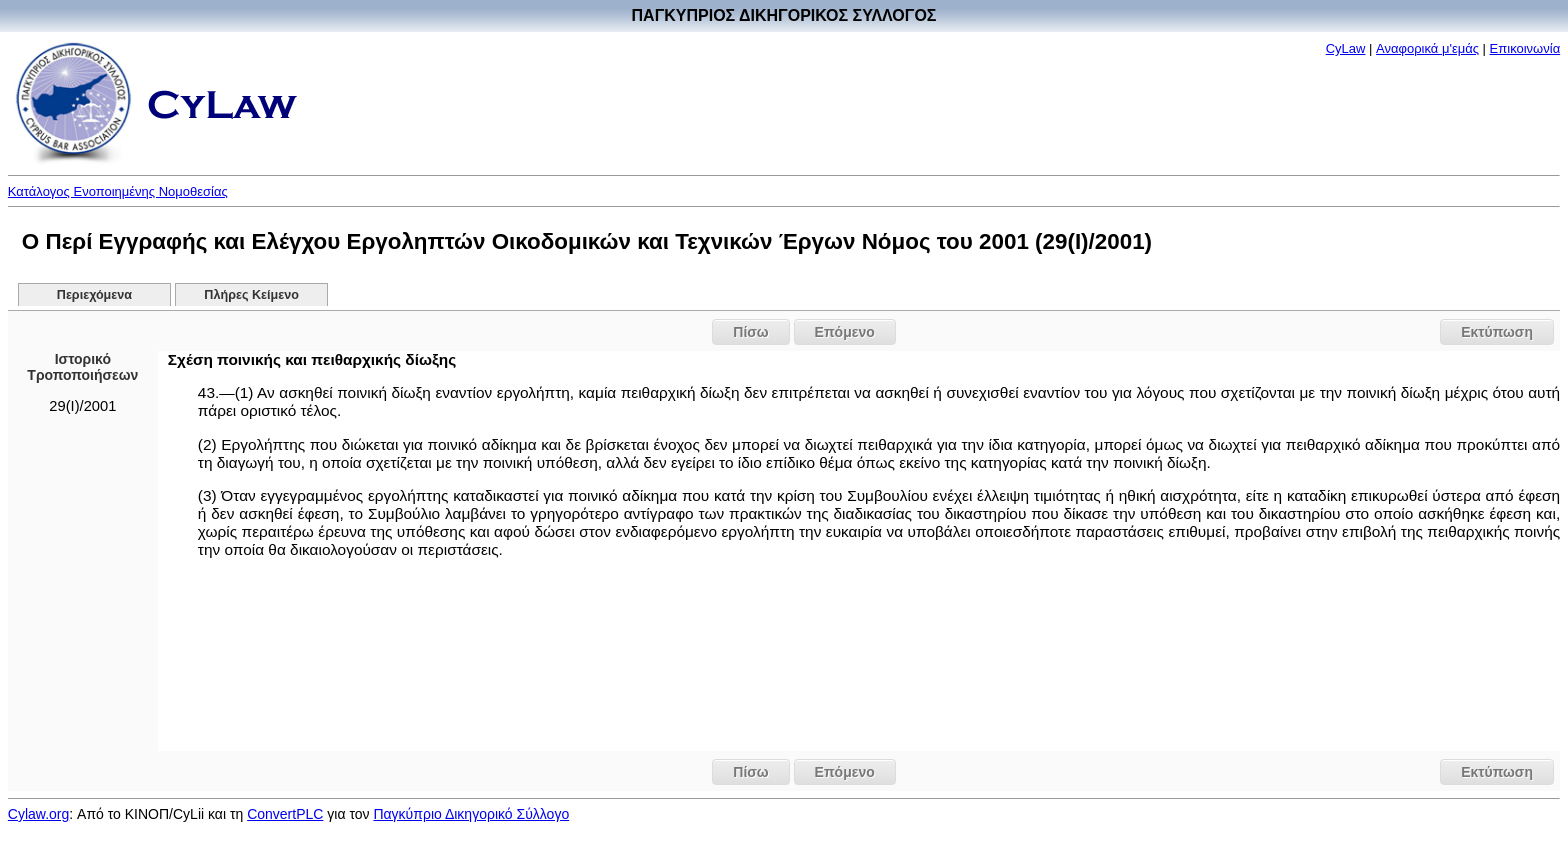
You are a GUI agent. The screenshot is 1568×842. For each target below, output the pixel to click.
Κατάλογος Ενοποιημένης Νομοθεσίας (118, 191)
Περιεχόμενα (94, 295)
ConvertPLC (285, 814)
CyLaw (1346, 48)
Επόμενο (845, 332)
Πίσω (750, 332)
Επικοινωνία (1525, 48)
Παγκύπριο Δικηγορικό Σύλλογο (471, 814)
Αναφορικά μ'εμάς (1427, 48)
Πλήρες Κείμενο (251, 295)
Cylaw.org (38, 814)
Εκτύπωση (1497, 332)
